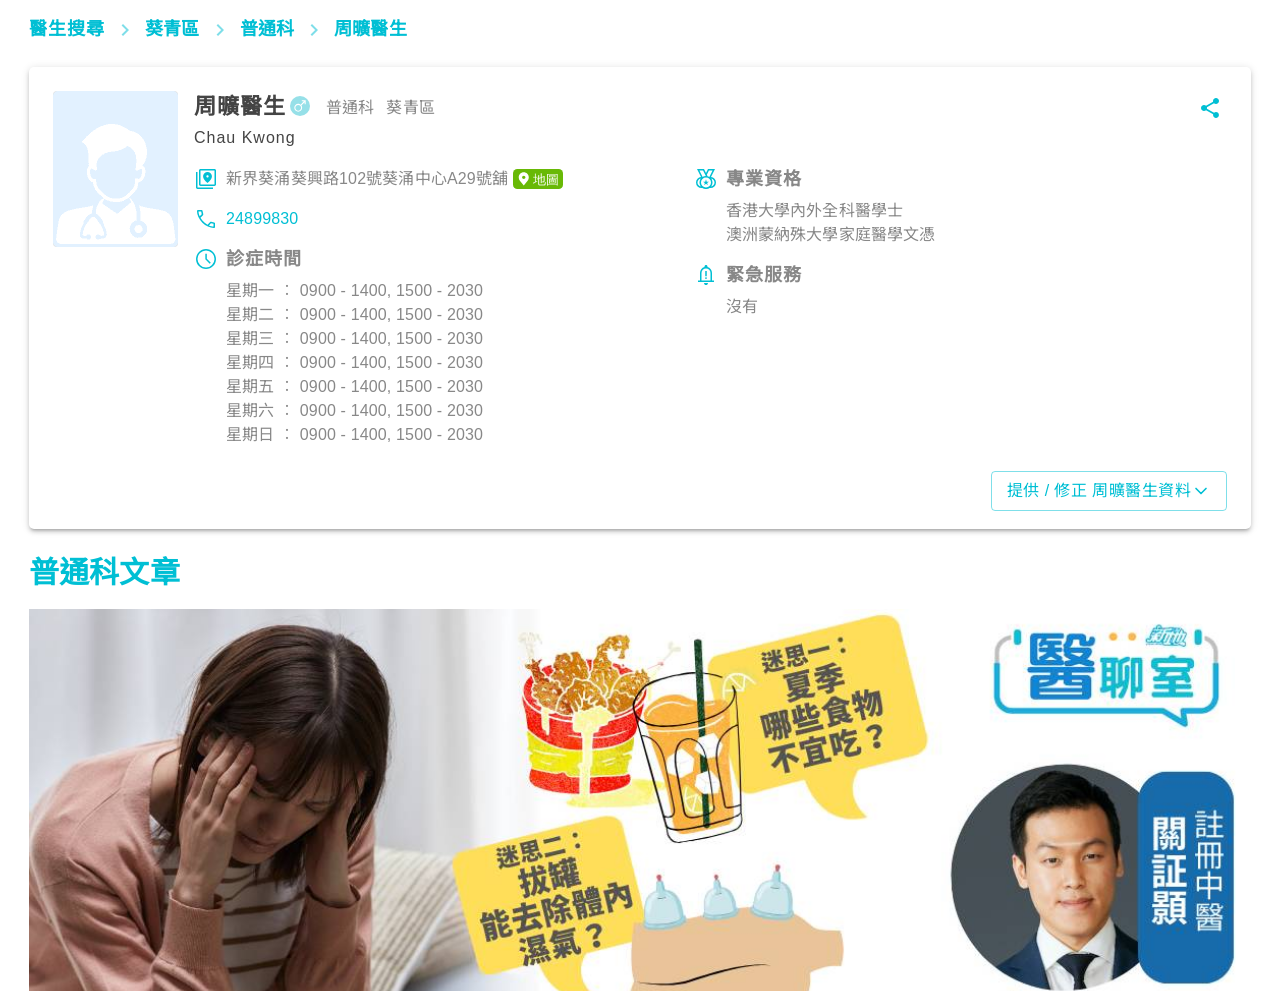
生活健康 (486, 903)
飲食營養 (69, 903)
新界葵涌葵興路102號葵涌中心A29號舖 (394, 179)
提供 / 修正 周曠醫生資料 (1109, 491)
